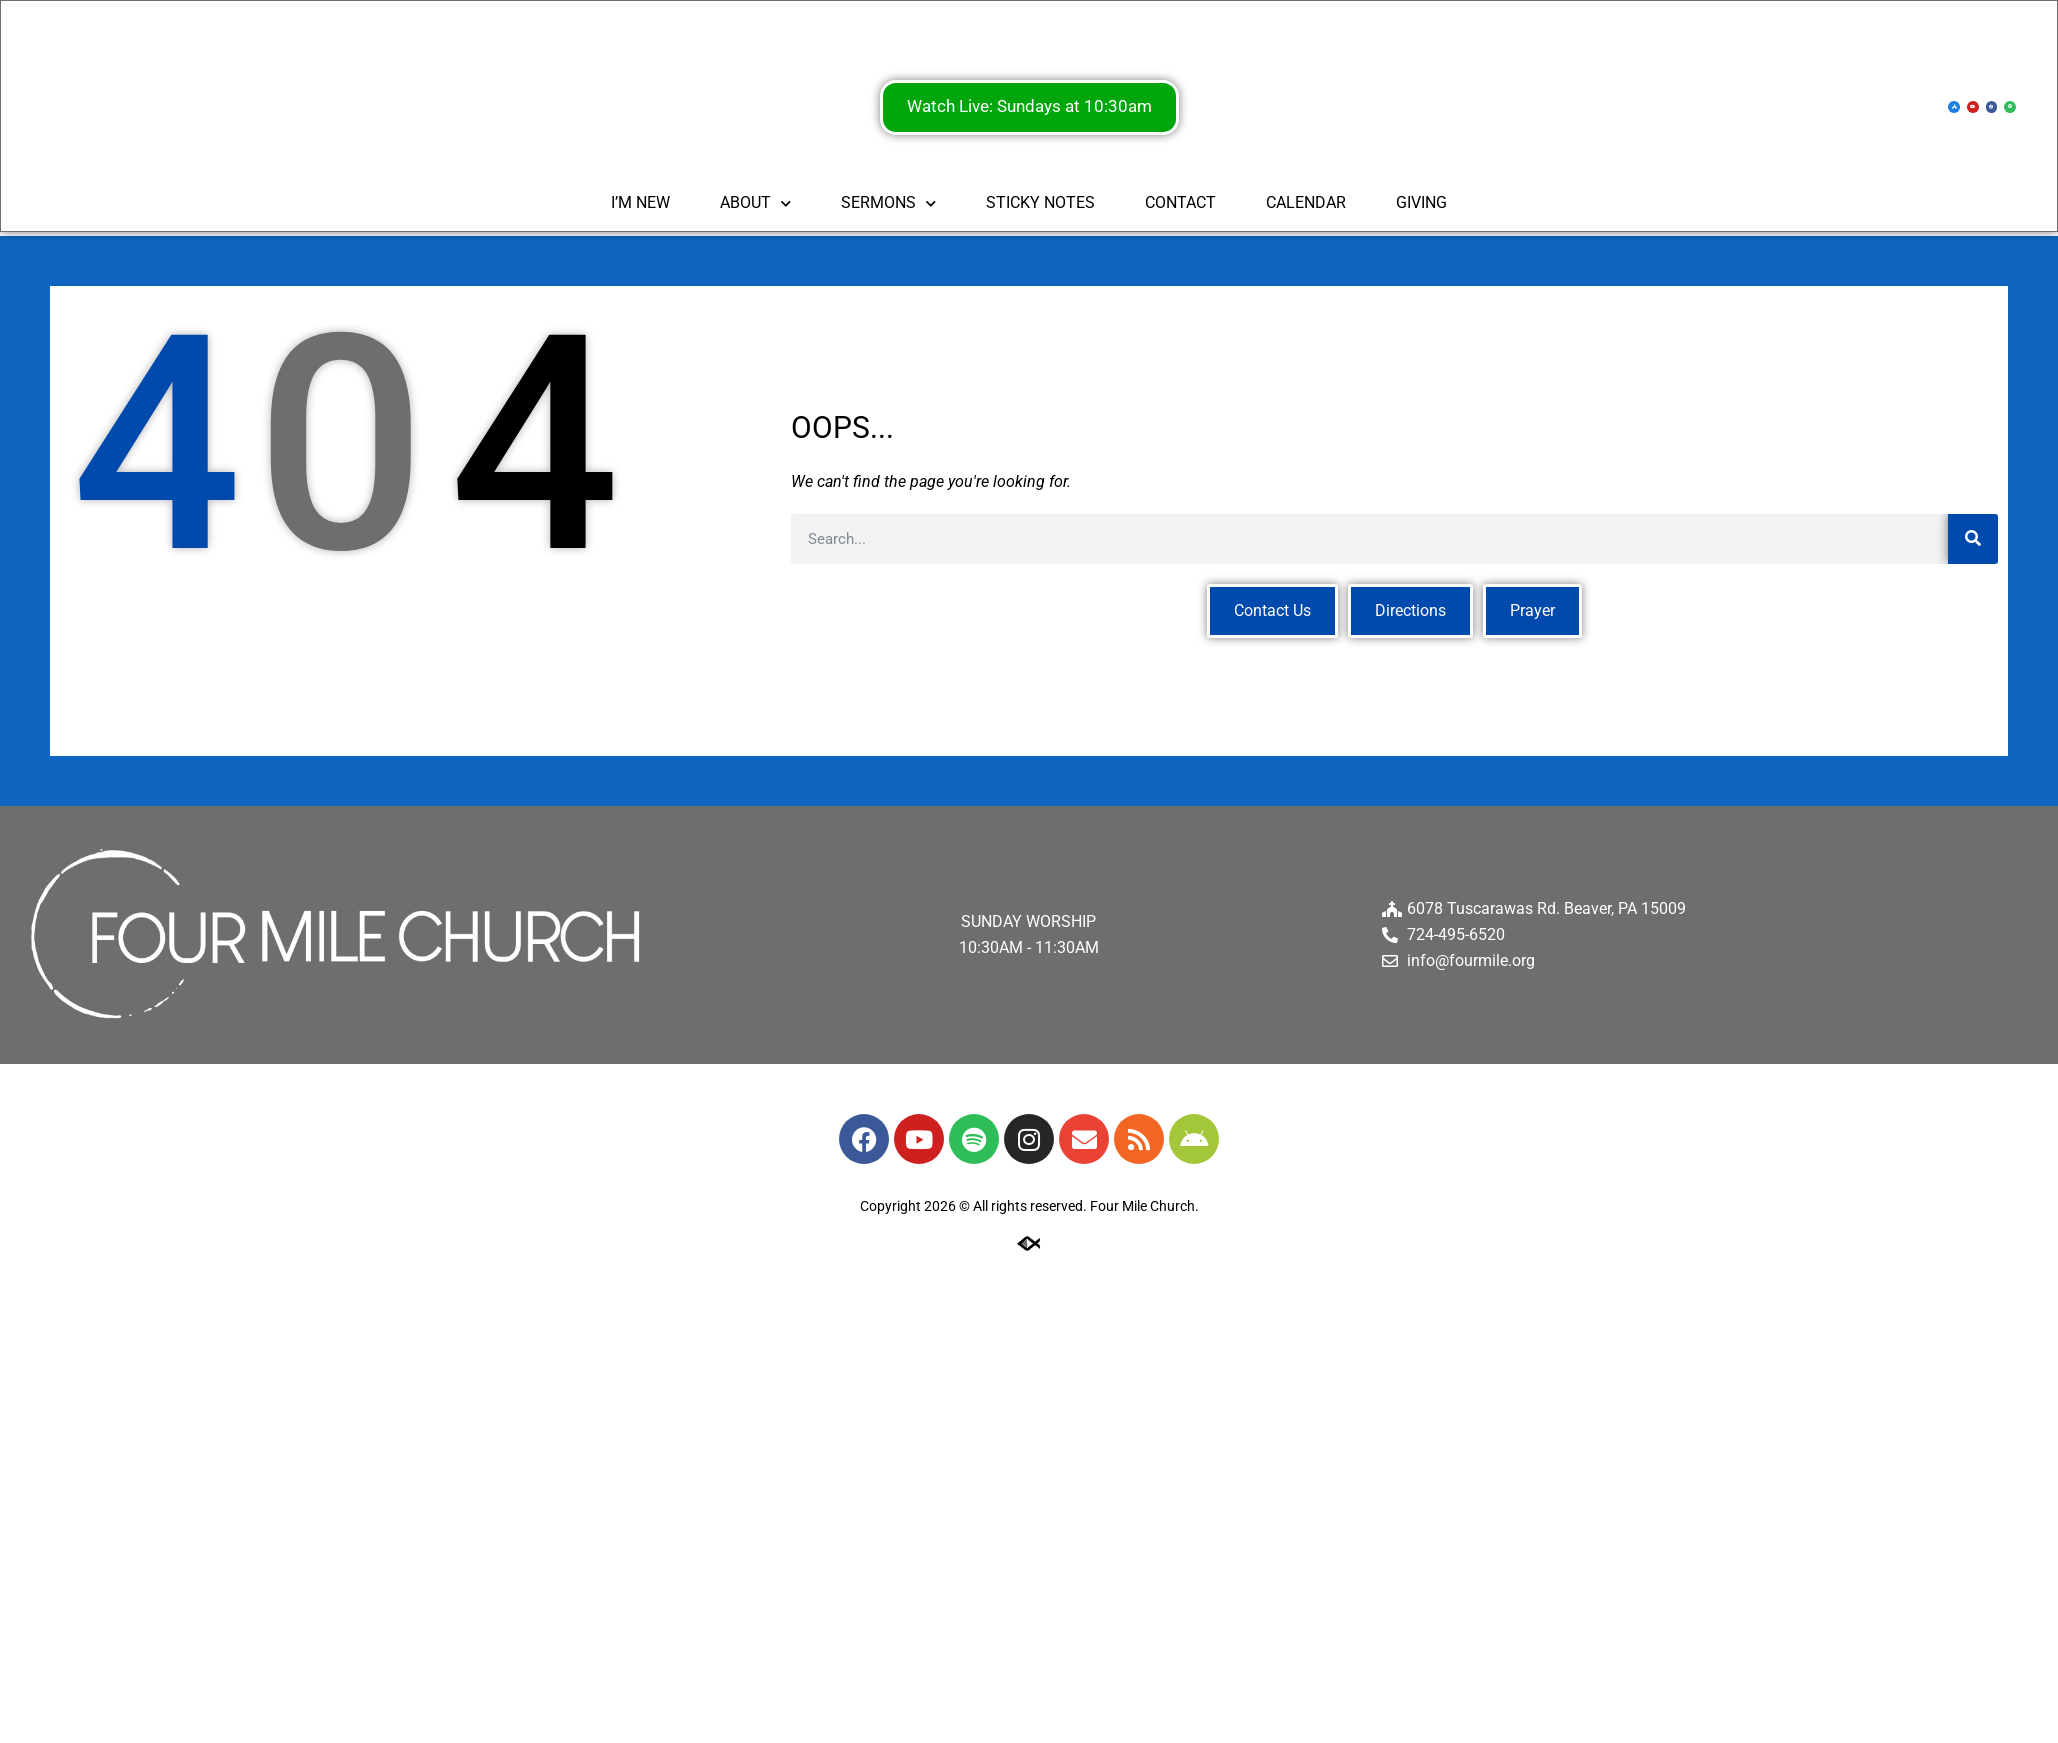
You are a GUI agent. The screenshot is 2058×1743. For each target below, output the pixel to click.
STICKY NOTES (1040, 204)
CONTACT (1180, 204)
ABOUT (755, 205)
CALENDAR (1306, 204)
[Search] (1973, 539)
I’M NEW (640, 204)
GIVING (1421, 204)
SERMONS (888, 205)
